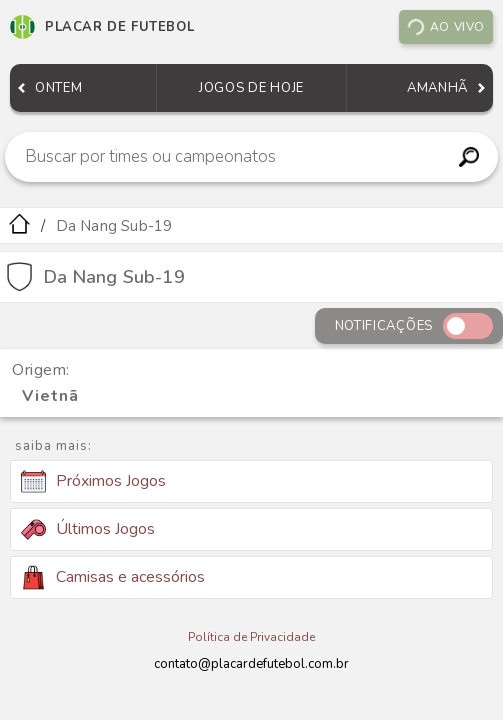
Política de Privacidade (251, 637)
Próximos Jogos (93, 482)
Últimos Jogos (88, 529)
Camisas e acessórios (113, 577)
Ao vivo (445, 27)
